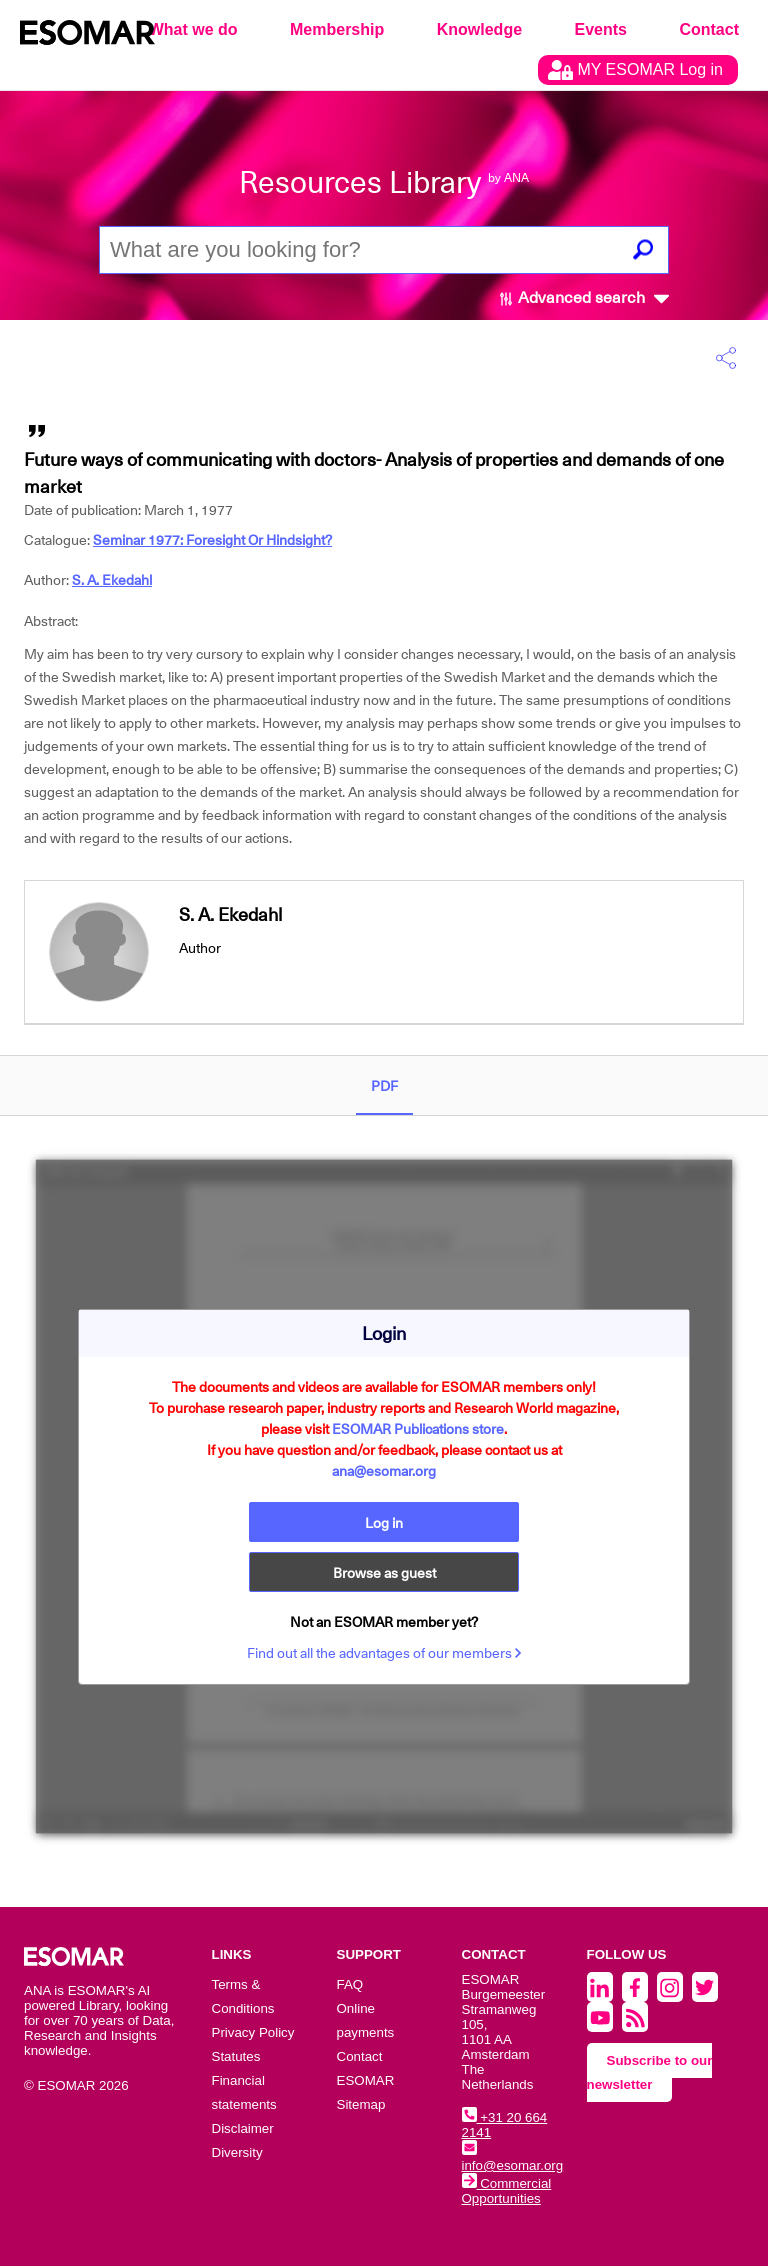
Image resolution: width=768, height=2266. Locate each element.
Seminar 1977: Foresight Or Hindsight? (212, 540)
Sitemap (361, 2104)
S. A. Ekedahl (112, 580)
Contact (709, 29)
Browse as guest (384, 1573)
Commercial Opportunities (507, 2191)
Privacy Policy (253, 2032)
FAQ (350, 1984)
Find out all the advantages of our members (384, 1653)
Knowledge (479, 29)
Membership (337, 29)
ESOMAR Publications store (418, 1429)
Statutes (236, 2056)
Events (601, 29)
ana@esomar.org (384, 1471)
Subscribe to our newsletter (650, 2072)
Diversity (237, 2152)
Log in (384, 1523)
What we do (193, 29)
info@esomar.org (513, 2158)
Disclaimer (243, 2128)
